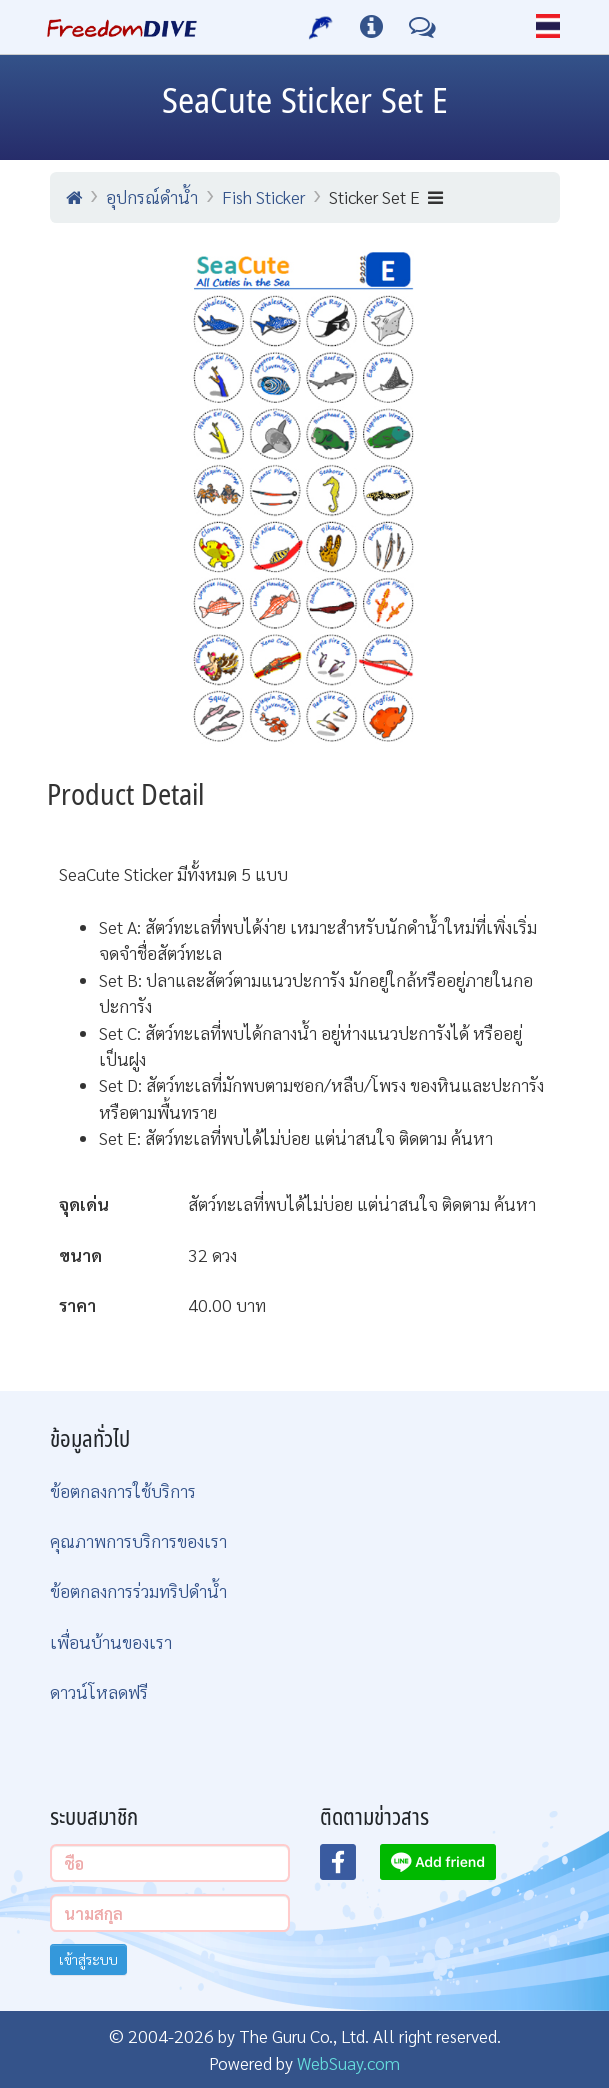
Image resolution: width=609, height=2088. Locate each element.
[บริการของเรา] (321, 27)
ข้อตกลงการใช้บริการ (123, 1490)
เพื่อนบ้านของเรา (111, 1641)
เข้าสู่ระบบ (88, 1959)
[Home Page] (122, 27)
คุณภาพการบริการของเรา (138, 1540)
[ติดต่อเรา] (422, 27)
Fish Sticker (263, 196)
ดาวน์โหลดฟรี (99, 1691)
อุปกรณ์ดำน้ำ (152, 196)
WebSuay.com (348, 2062)
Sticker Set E (386, 196)
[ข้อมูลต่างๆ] (371, 27)
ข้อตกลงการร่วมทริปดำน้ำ (138, 1590)
